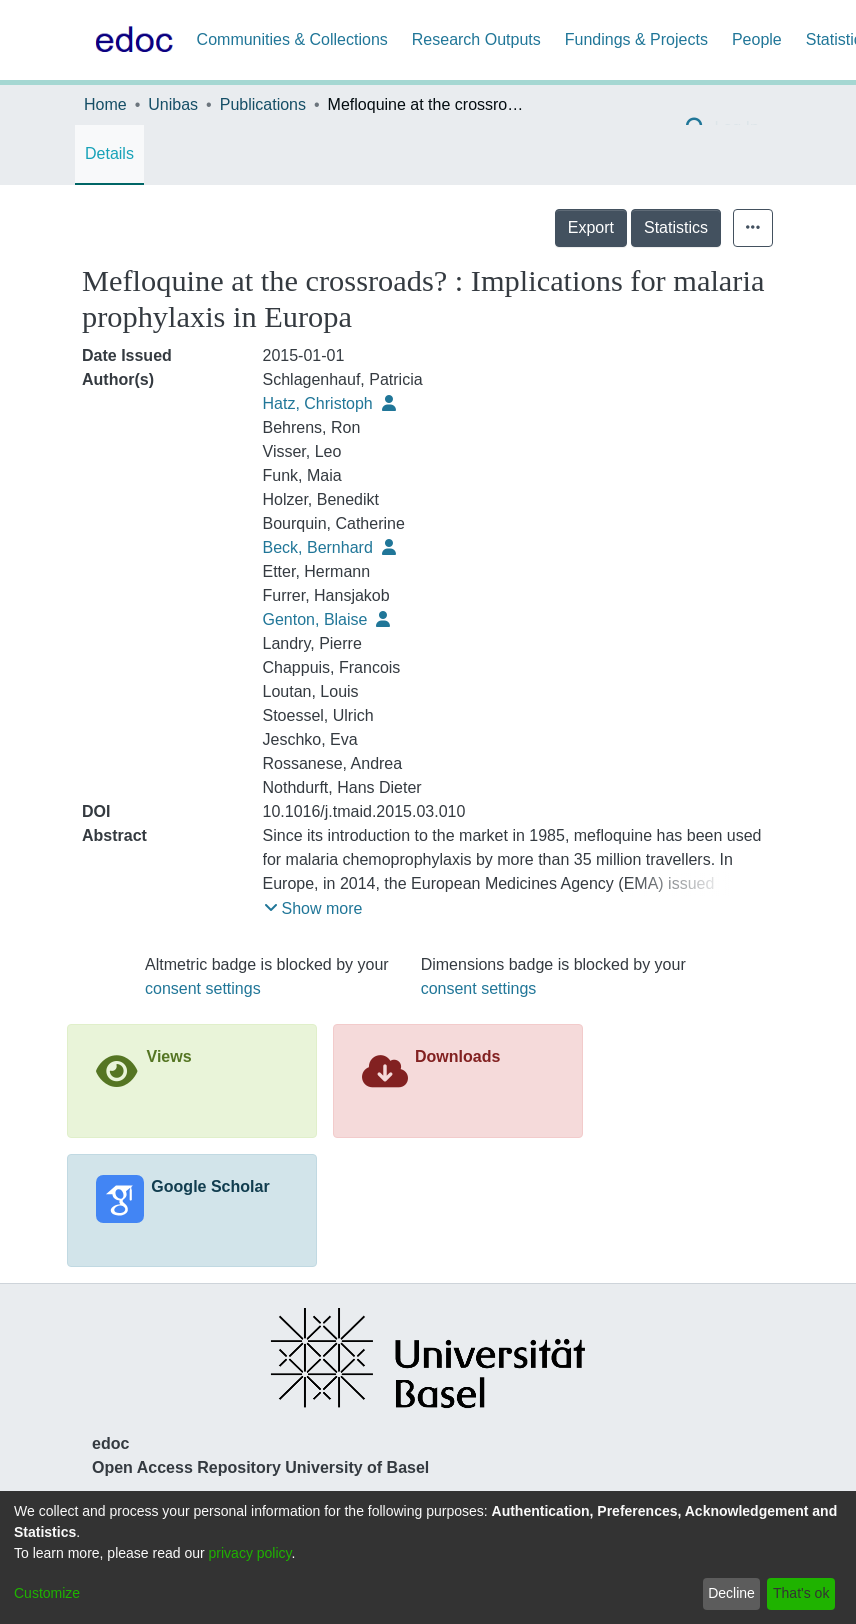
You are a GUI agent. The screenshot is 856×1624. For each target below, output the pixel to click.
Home (105, 104)
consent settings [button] (203, 988)
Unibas (173, 104)
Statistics (676, 227)
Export (591, 227)
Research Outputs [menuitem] (476, 39)
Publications (263, 104)
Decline (731, 1593)
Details (109, 153)
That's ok (801, 1593)
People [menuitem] (757, 39)
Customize (47, 1593)
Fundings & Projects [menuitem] (636, 39)
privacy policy (250, 1553)
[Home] (130, 40)
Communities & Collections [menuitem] (292, 39)
